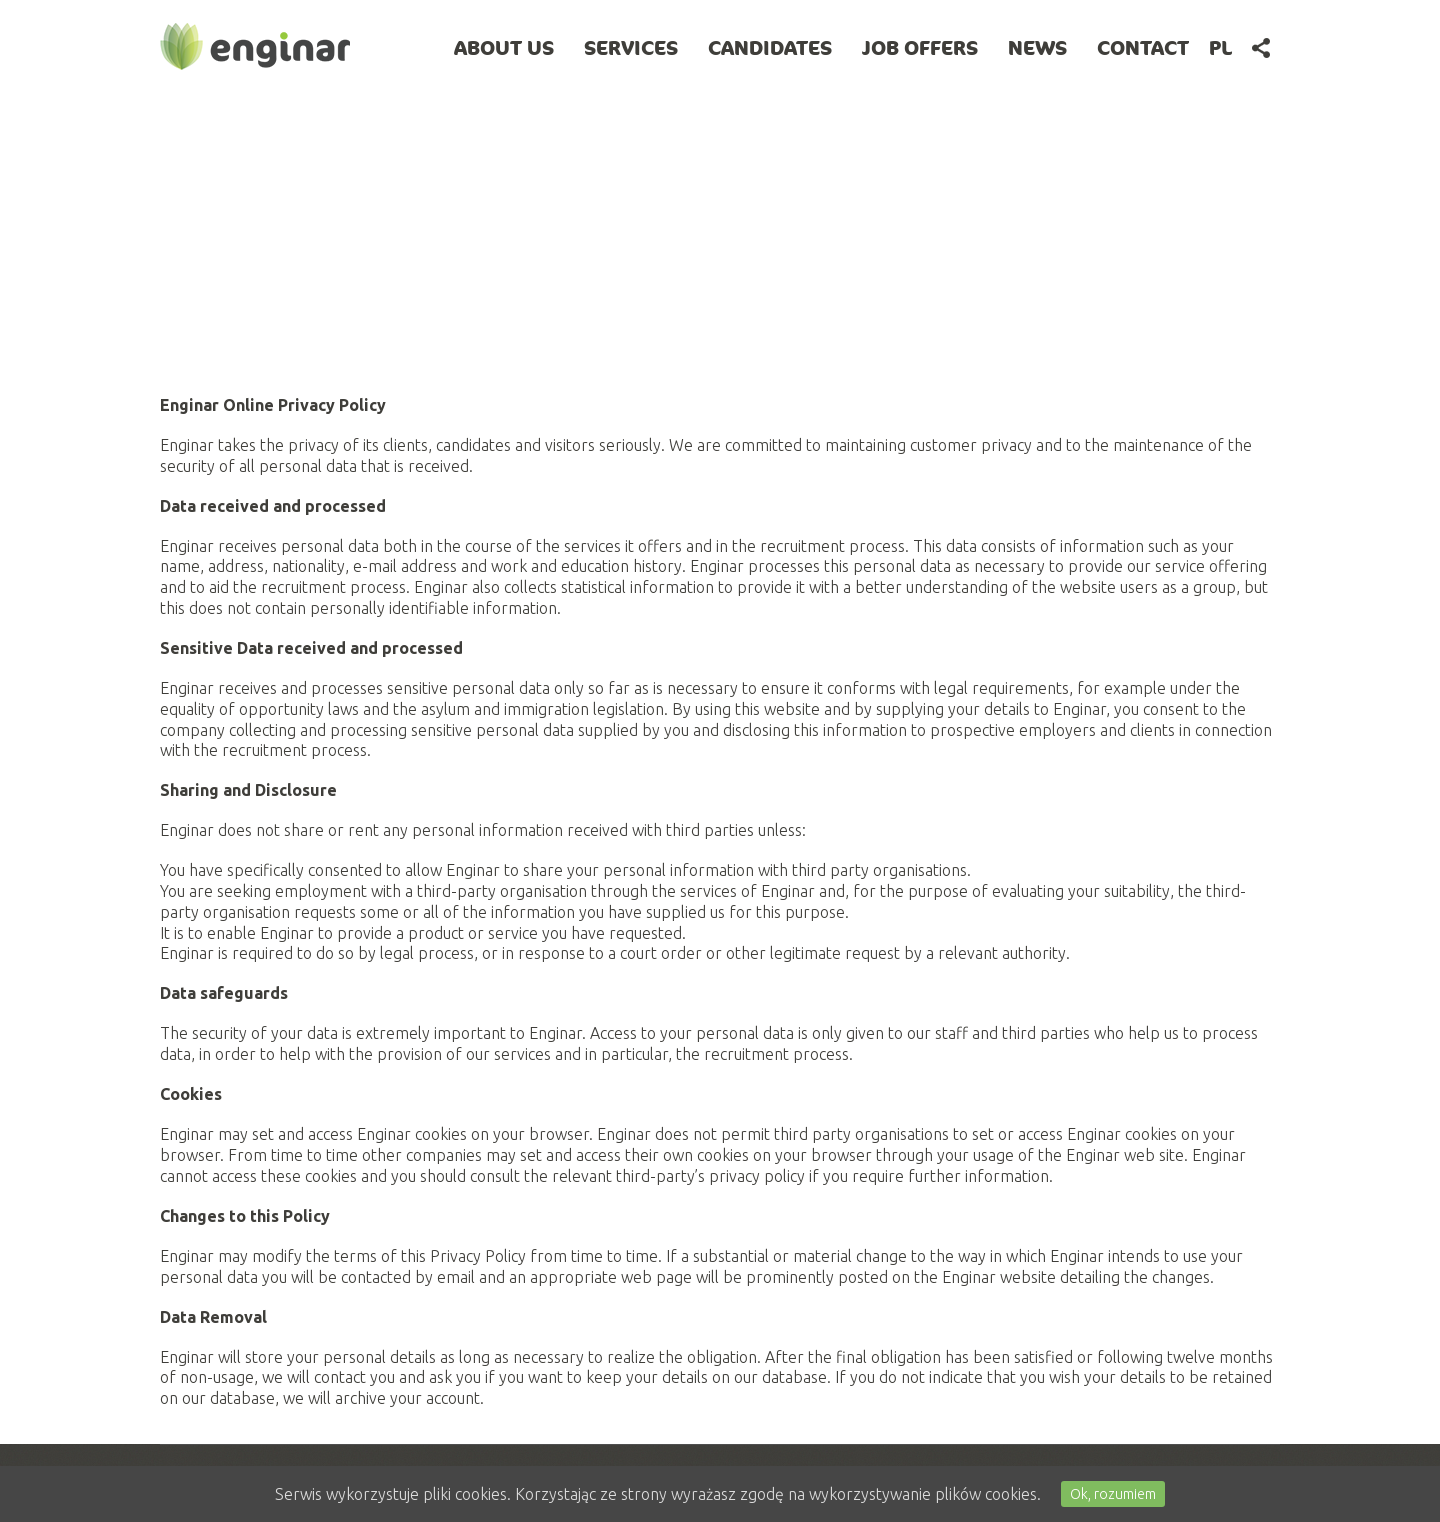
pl (1220, 47)
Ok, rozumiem (1113, 1494)
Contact (1143, 47)
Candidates (770, 47)
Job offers (920, 47)
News (1037, 47)
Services (631, 47)
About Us (504, 47)
